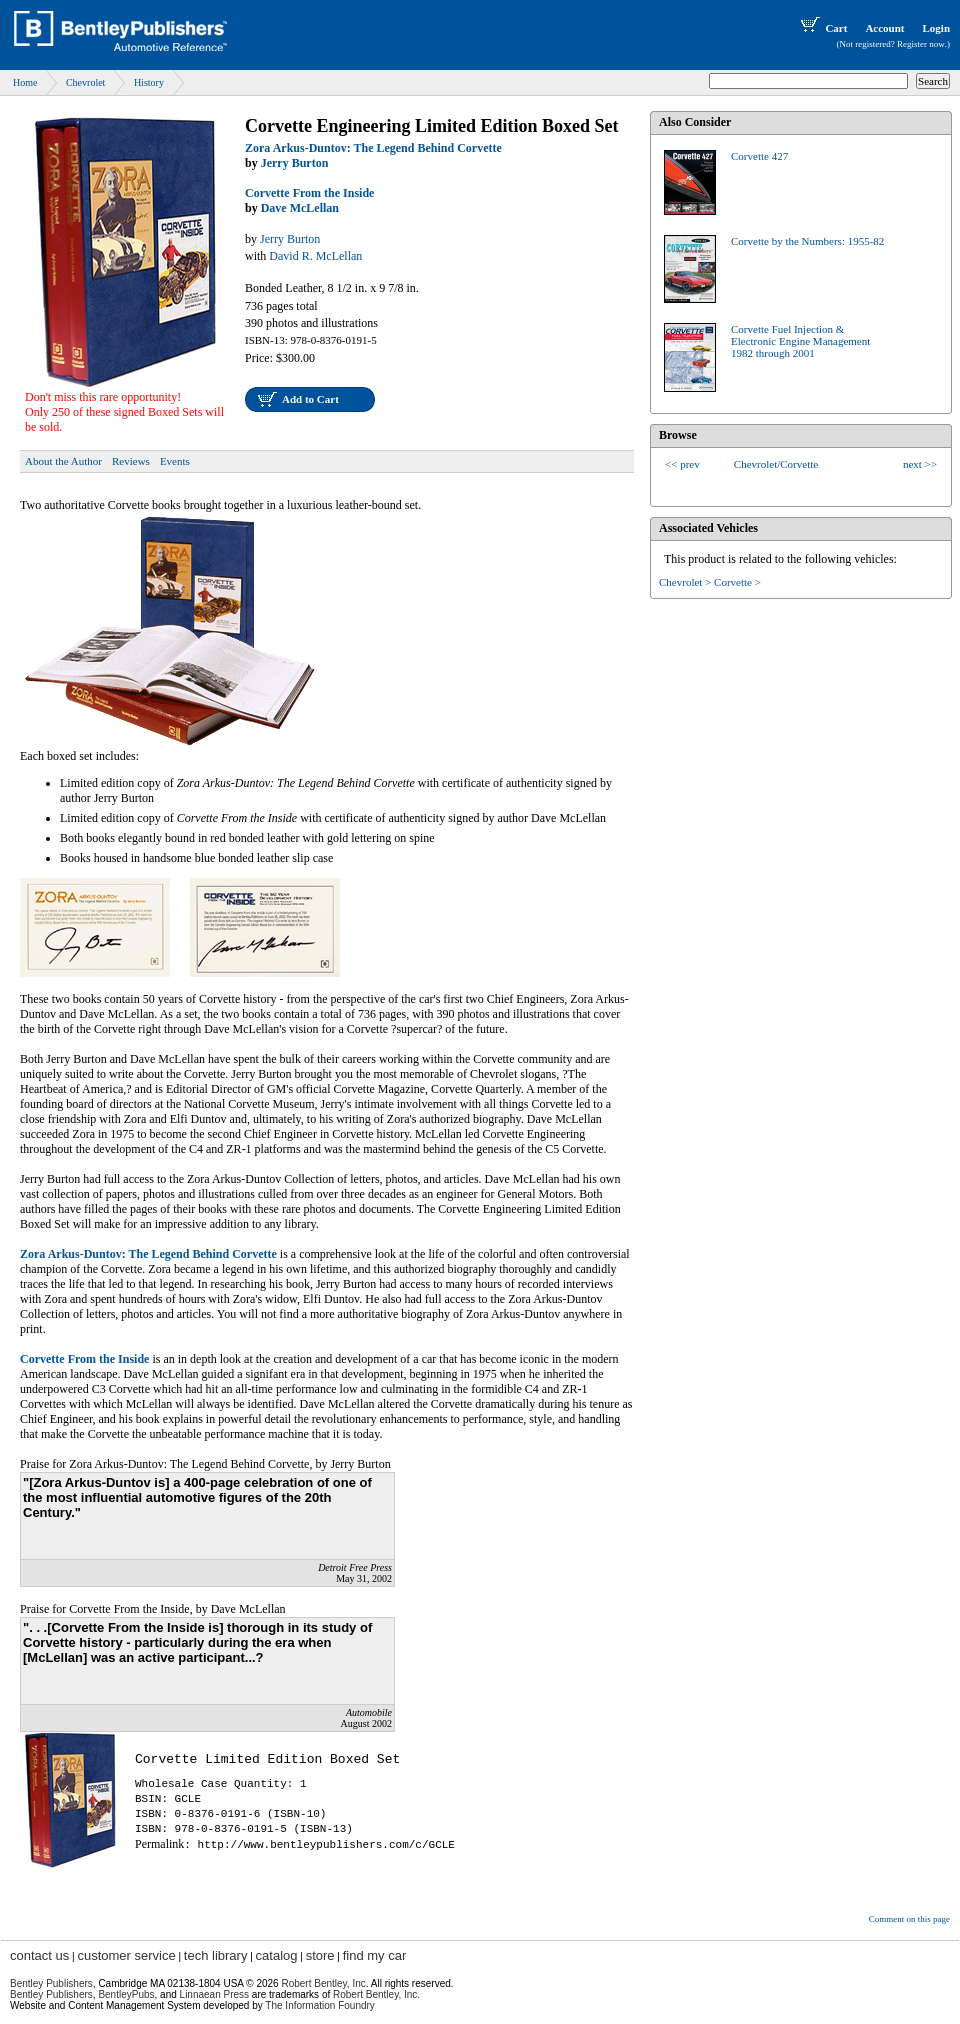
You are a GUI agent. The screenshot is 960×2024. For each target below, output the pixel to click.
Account (884, 28)
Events (175, 461)
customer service (126, 1955)
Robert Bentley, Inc (323, 1983)
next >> (920, 464)
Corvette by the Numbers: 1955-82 (807, 241)
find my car (375, 1955)
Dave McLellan (300, 208)
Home (25, 82)
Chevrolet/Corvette (776, 464)
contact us (39, 1955)
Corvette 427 (759, 156)
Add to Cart (310, 399)
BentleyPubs (126, 1994)
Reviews (131, 461)
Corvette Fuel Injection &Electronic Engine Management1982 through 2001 (800, 341)
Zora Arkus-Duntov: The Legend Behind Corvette (373, 148)
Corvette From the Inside (309, 193)
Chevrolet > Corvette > (710, 582)
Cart (822, 28)
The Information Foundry (320, 2005)
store (320, 1955)
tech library (216, 1955)
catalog (277, 1955)
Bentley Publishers (51, 1983)
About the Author (63, 461)
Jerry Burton (295, 163)
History (149, 82)
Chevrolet (85, 82)
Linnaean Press (215, 1994)
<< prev (682, 464)
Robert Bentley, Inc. (376, 1994)
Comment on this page (909, 1919)
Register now (921, 44)
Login (936, 28)
